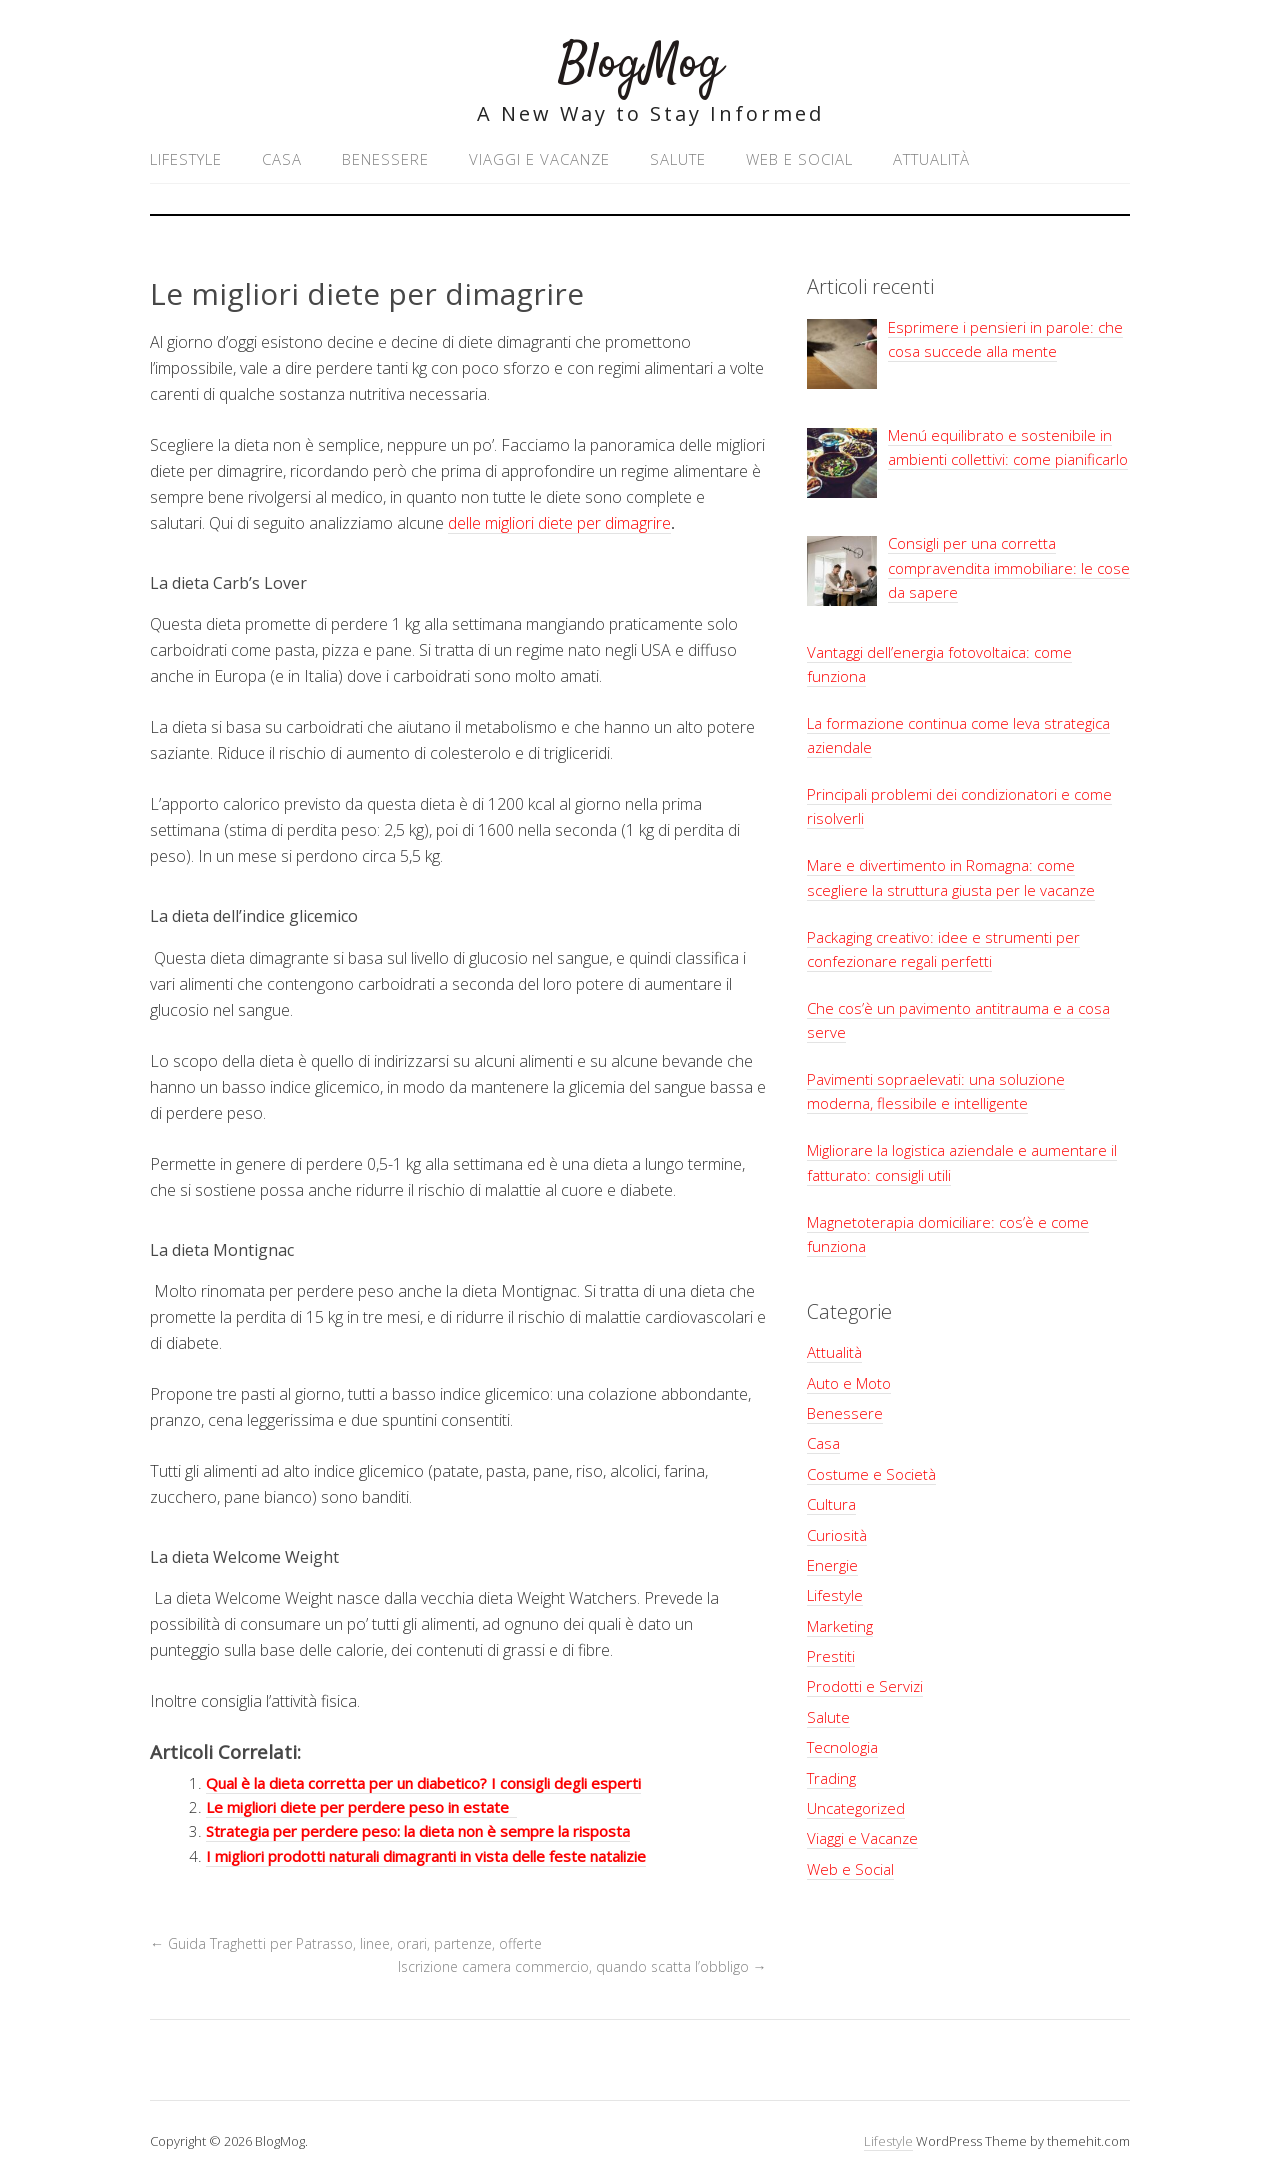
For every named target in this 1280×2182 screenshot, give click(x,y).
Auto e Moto (849, 1383)
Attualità (931, 159)
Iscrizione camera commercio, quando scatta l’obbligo (582, 1966)
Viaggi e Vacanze (539, 159)
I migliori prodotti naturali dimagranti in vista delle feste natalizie (426, 1856)
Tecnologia (842, 1747)
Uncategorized (856, 1808)
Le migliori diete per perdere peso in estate (361, 1807)
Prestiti (831, 1656)
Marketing (840, 1626)
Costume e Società (871, 1474)
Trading (831, 1778)
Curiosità (837, 1535)
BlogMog (640, 64)
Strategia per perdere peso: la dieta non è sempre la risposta (418, 1831)
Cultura (831, 1504)
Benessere (385, 159)
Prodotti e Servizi (865, 1686)
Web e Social (799, 159)
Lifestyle (186, 159)
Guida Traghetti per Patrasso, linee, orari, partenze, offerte (346, 1943)
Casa (282, 159)
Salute (678, 159)
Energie (832, 1565)
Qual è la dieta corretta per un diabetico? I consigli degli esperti (423, 1783)
